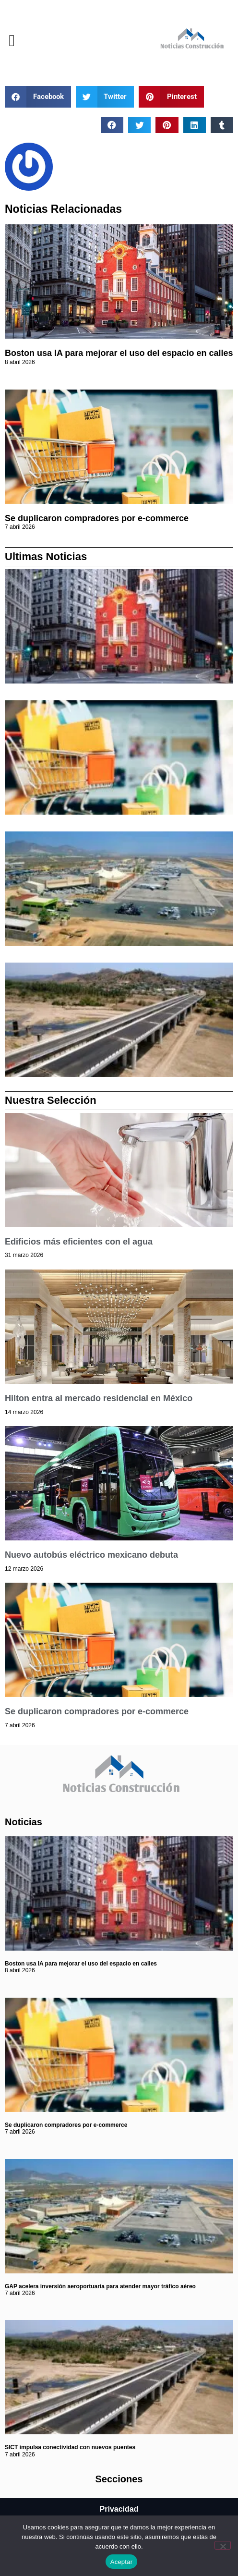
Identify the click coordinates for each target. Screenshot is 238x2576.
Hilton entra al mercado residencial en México (98, 1398)
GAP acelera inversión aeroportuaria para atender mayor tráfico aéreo (100, 2286)
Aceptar (121, 2561)
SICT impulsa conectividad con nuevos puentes (70, 2447)
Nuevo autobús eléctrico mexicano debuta (91, 1555)
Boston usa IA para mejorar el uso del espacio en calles (119, 353)
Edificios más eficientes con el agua (79, 1241)
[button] (12, 41)
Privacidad (119, 2509)
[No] (222, 2545)
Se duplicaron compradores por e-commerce (97, 518)
